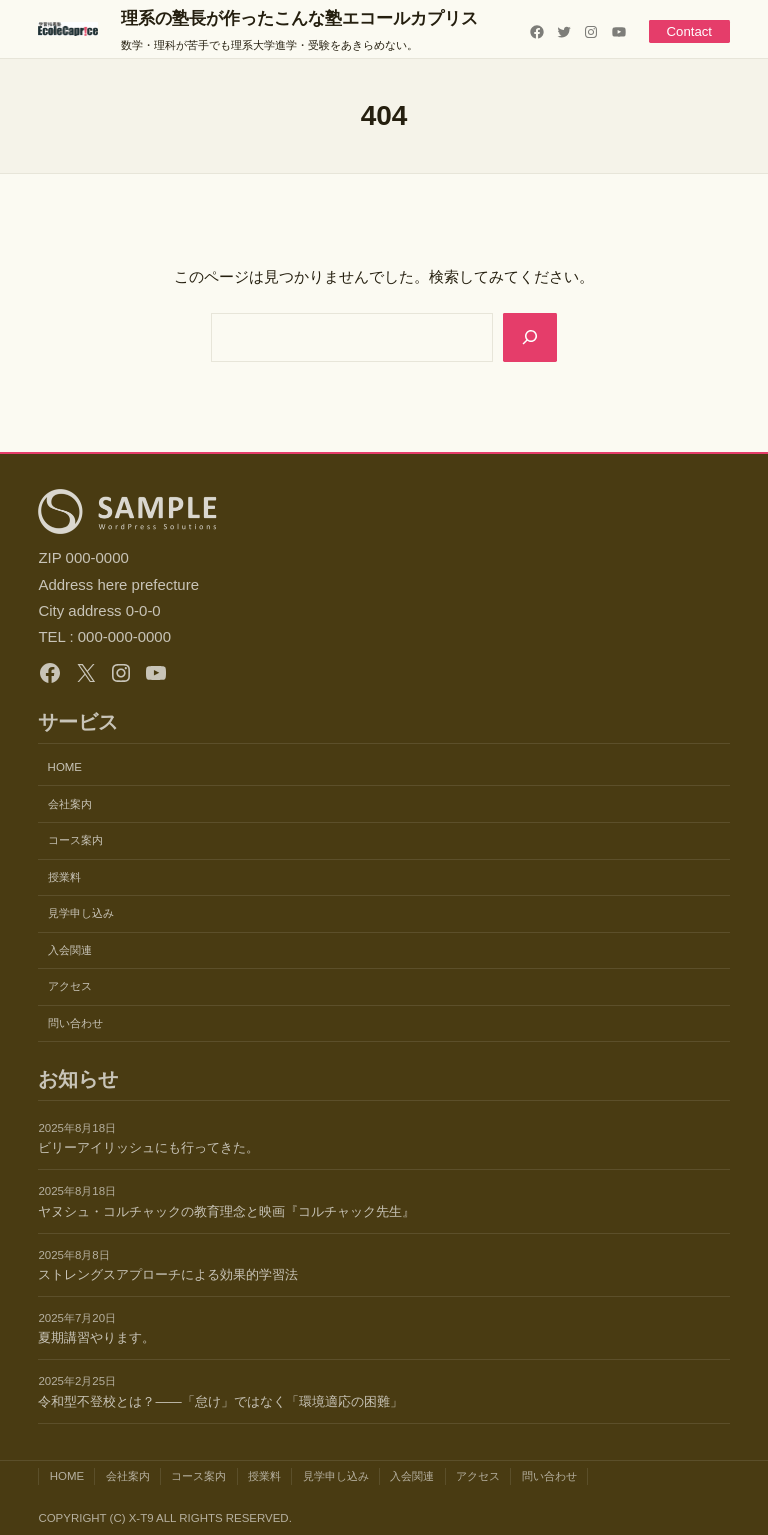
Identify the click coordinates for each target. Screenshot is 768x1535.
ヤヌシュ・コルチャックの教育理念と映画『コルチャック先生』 (226, 1211)
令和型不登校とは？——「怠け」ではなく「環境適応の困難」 (220, 1401)
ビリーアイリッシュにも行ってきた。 (148, 1147)
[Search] (530, 337)
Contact (689, 31)
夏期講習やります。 (96, 1337)
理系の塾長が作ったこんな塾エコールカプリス (299, 18)
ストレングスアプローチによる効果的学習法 (168, 1274)
